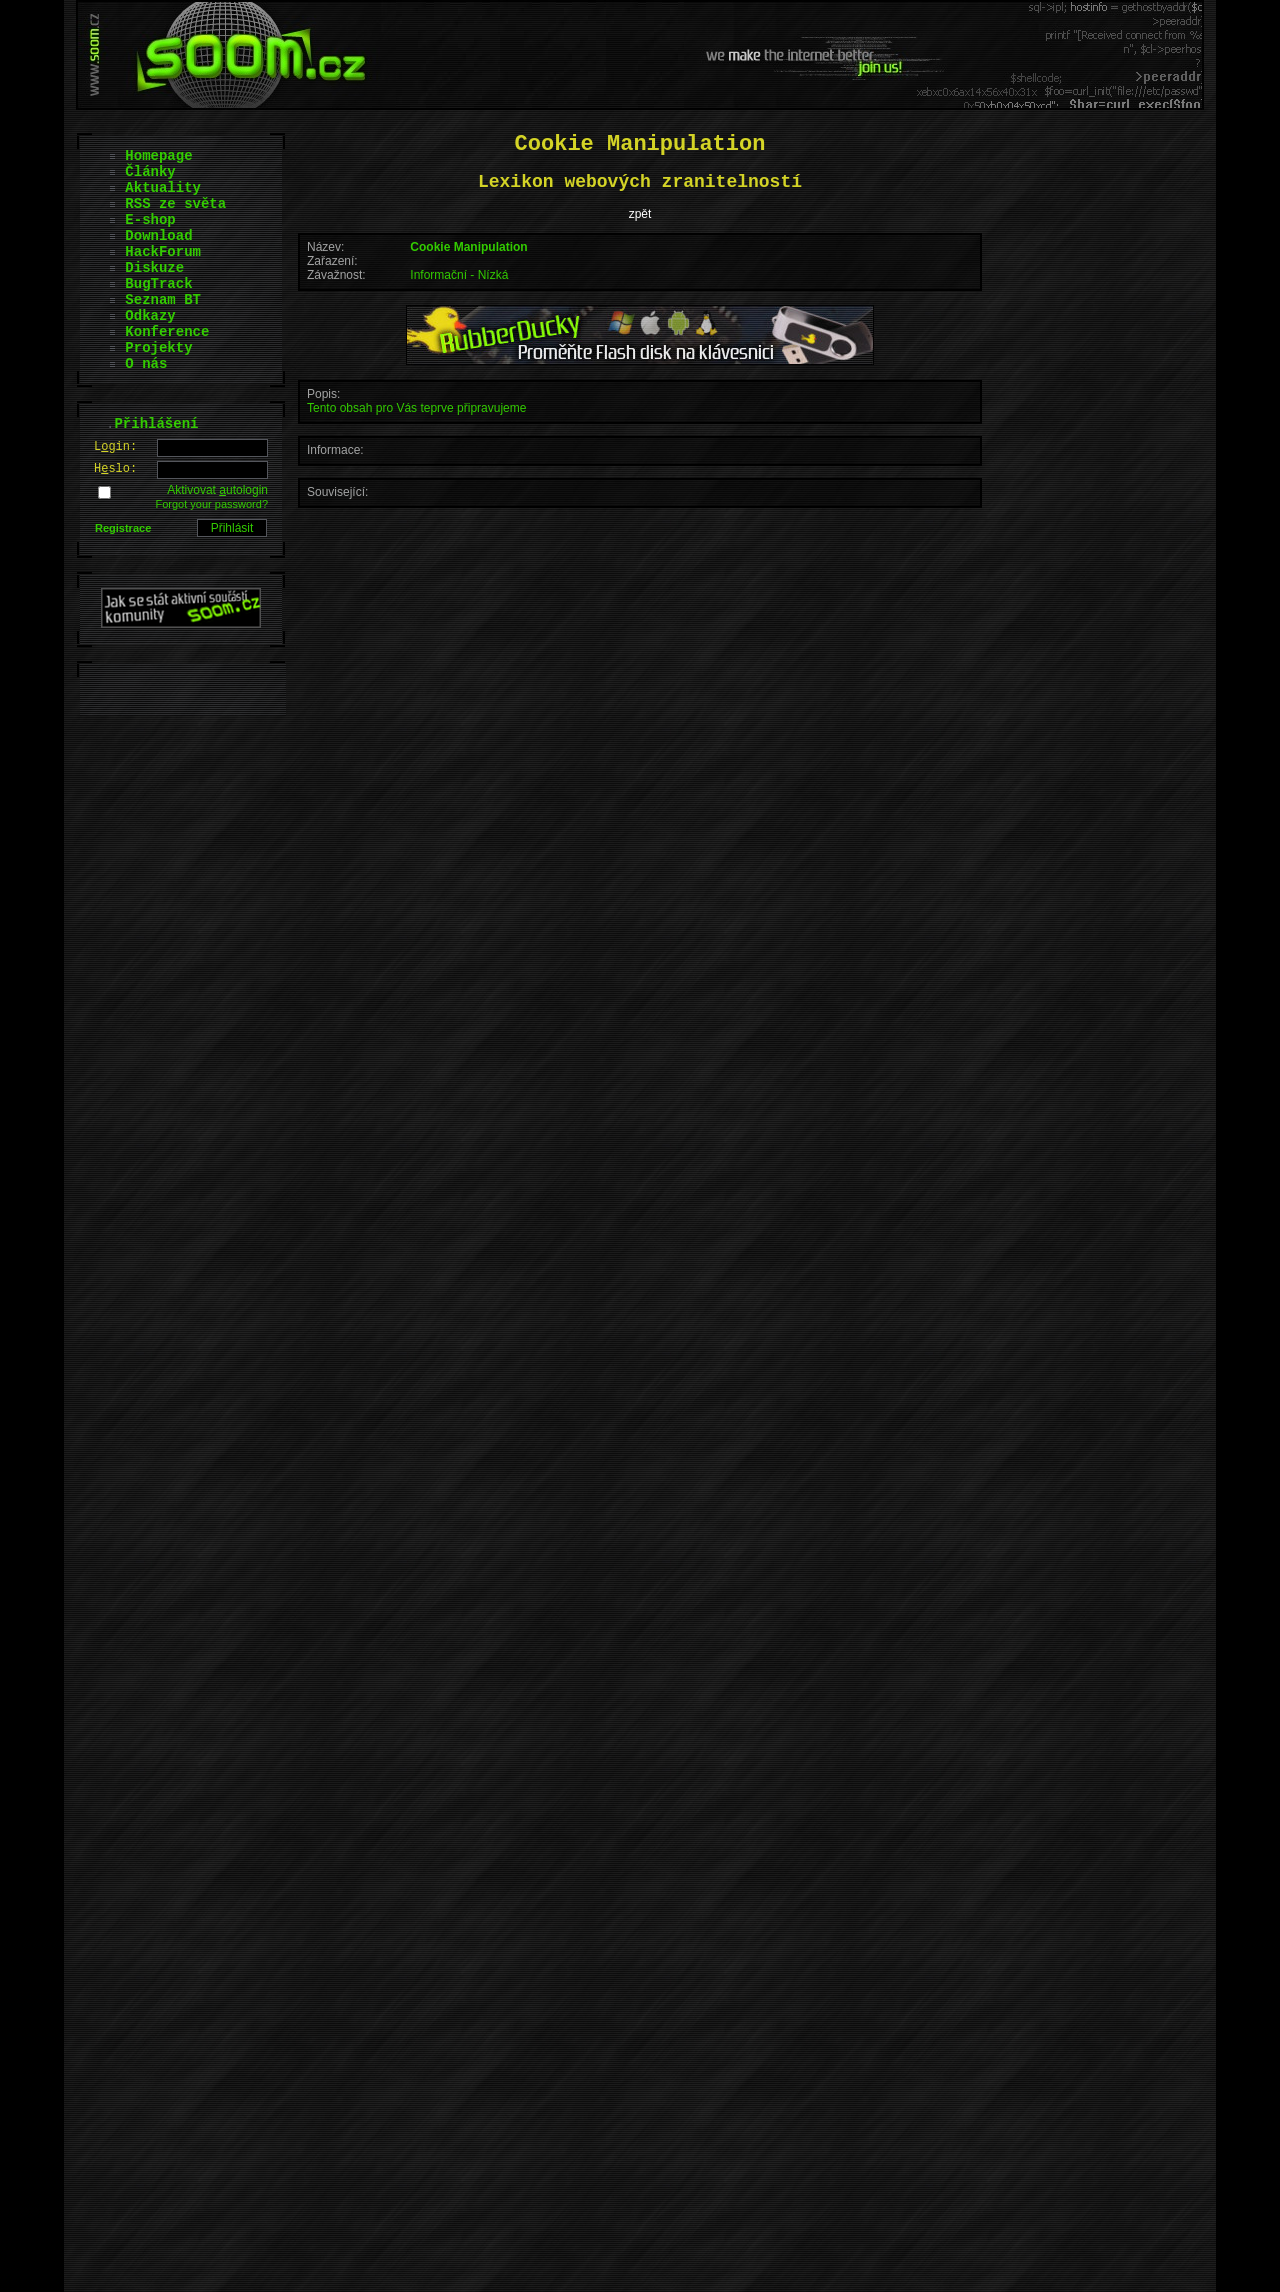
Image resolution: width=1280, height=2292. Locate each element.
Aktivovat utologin (217, 490)
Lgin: (115, 447)
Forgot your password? (212, 504)
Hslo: (115, 469)
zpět (640, 214)
